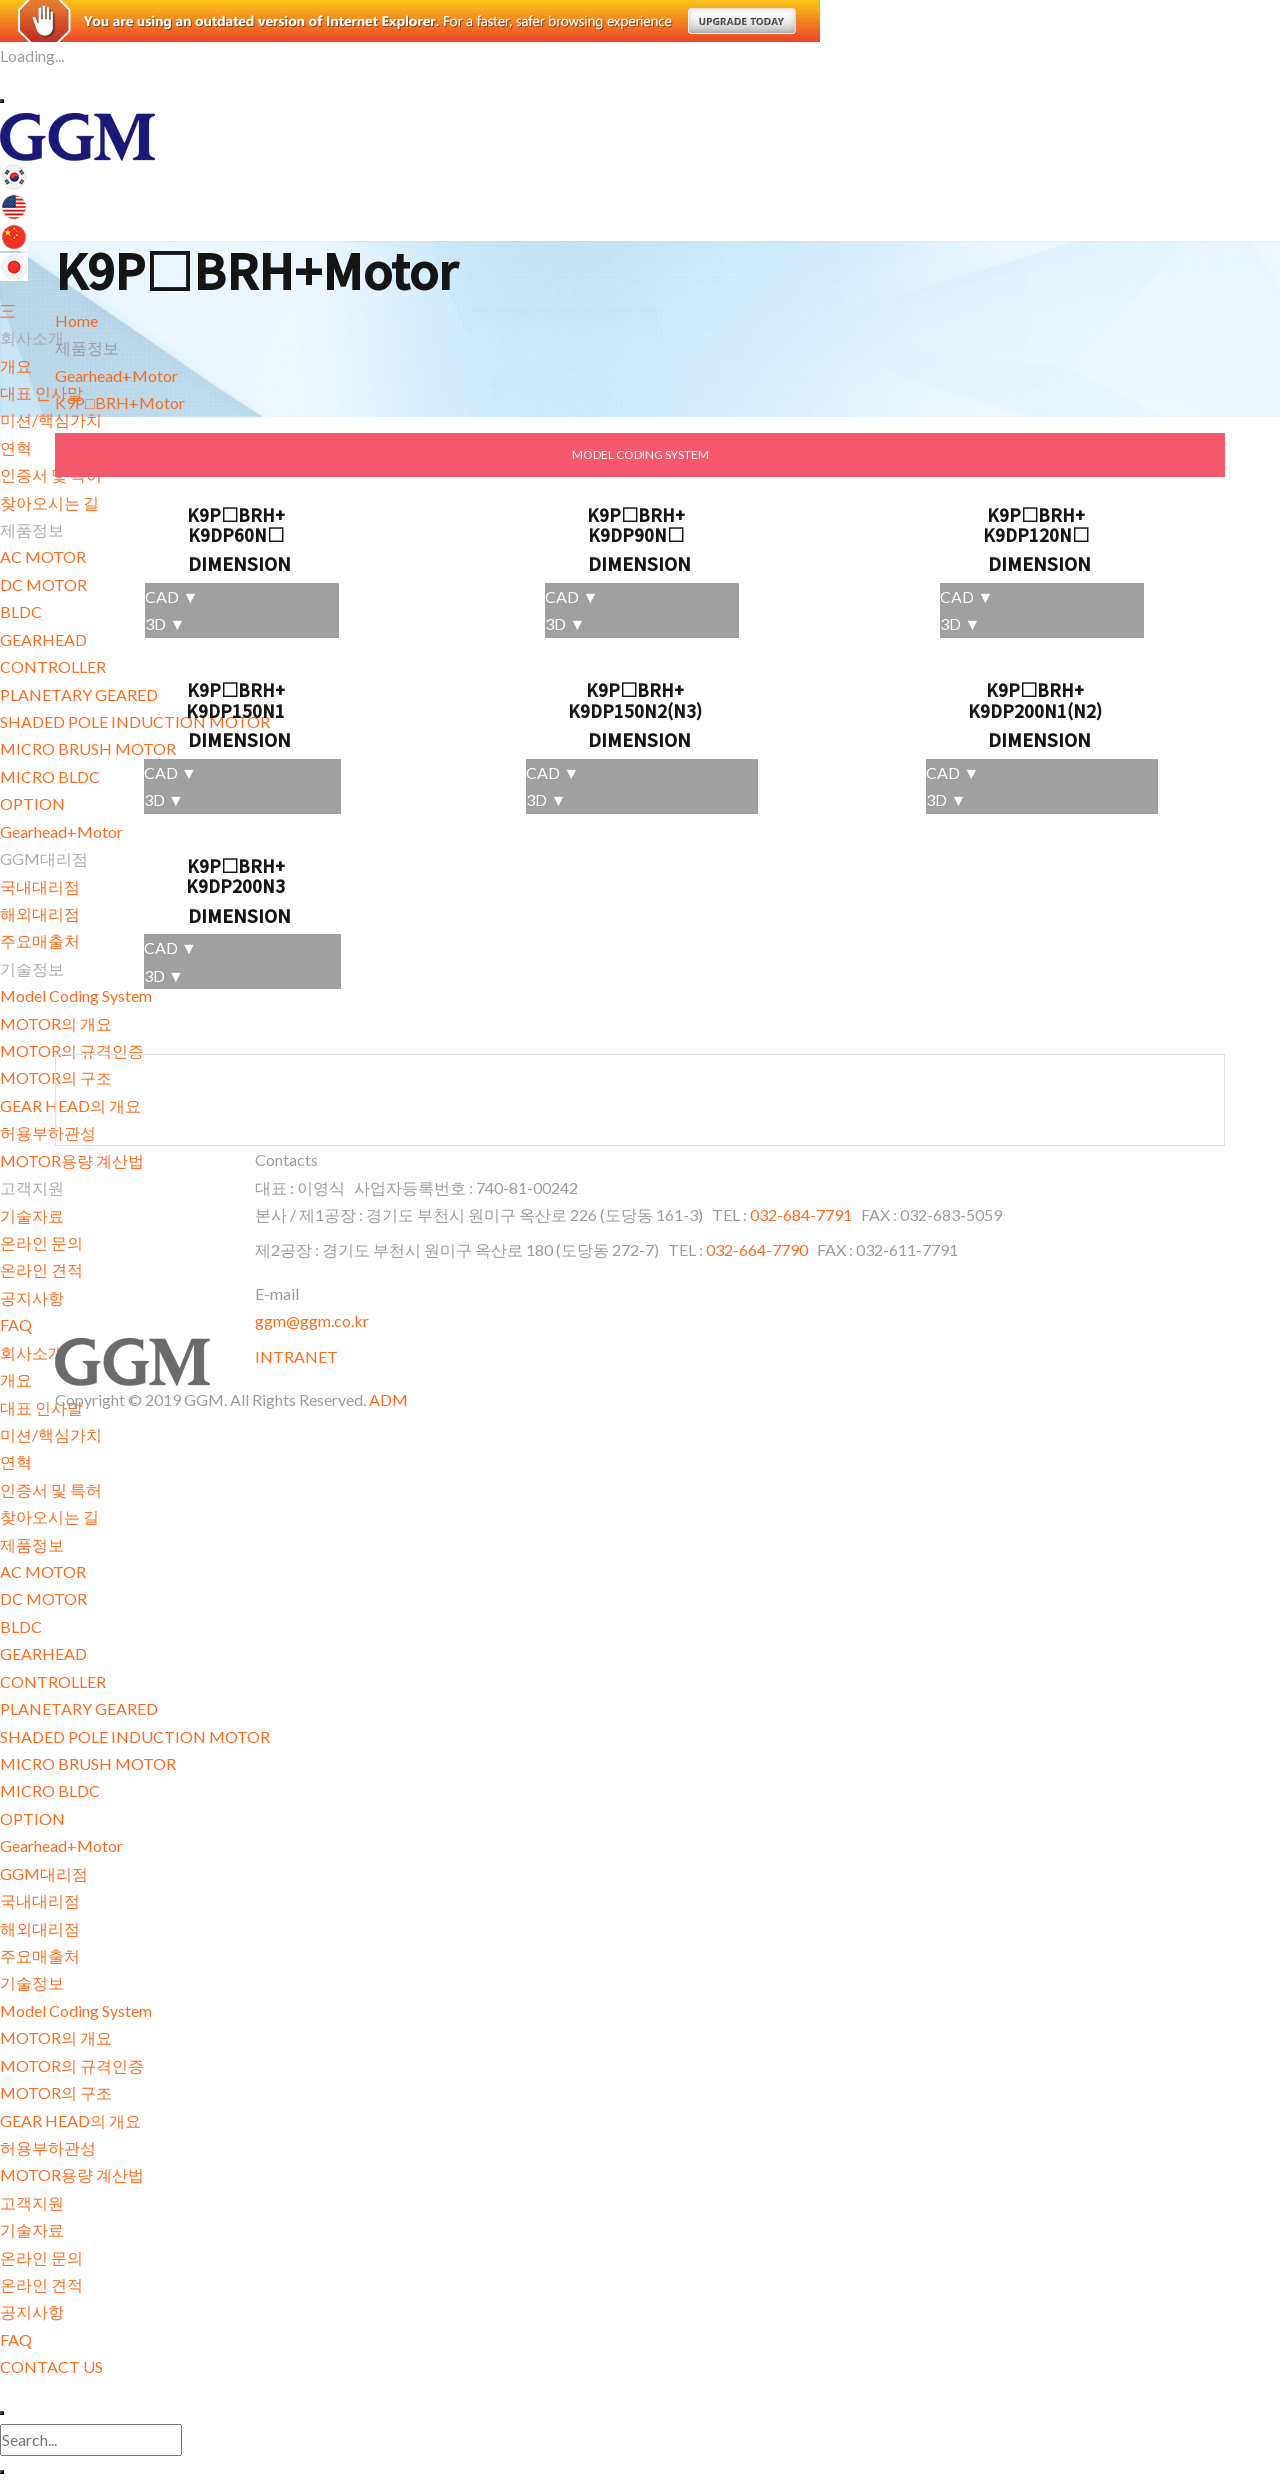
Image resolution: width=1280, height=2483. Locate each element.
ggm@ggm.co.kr (312, 1320)
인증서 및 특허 (51, 1489)
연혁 (16, 1461)
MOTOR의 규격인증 (72, 2065)
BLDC (21, 1626)
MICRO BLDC (50, 1790)
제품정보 (32, 1544)
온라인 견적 (41, 1269)
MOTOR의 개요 (56, 2037)
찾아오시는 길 (49, 1516)
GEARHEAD (43, 1653)
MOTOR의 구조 (56, 2092)
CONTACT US (51, 2366)
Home (76, 320)
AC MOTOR (43, 1571)
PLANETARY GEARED (79, 1708)
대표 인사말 (41, 392)
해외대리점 (40, 1928)
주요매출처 (40, 1955)
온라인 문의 (41, 1242)
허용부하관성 (48, 2147)
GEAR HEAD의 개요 (70, 2120)
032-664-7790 (757, 1249)
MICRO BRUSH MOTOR (88, 1763)
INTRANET (296, 1356)
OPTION (32, 1818)
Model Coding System (76, 2010)
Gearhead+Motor (61, 1845)
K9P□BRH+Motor (120, 402)
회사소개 (32, 1352)
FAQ (16, 1324)
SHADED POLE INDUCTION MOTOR (135, 1736)
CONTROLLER (53, 1681)
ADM (388, 1399)
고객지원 (32, 2202)
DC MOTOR (43, 1598)
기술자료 (32, 1215)
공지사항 (32, 1297)
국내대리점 (40, 1900)
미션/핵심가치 (51, 419)
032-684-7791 (802, 1214)
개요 (16, 365)
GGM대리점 (44, 1873)
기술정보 (32, 1982)
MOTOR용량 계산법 (72, 1160)
